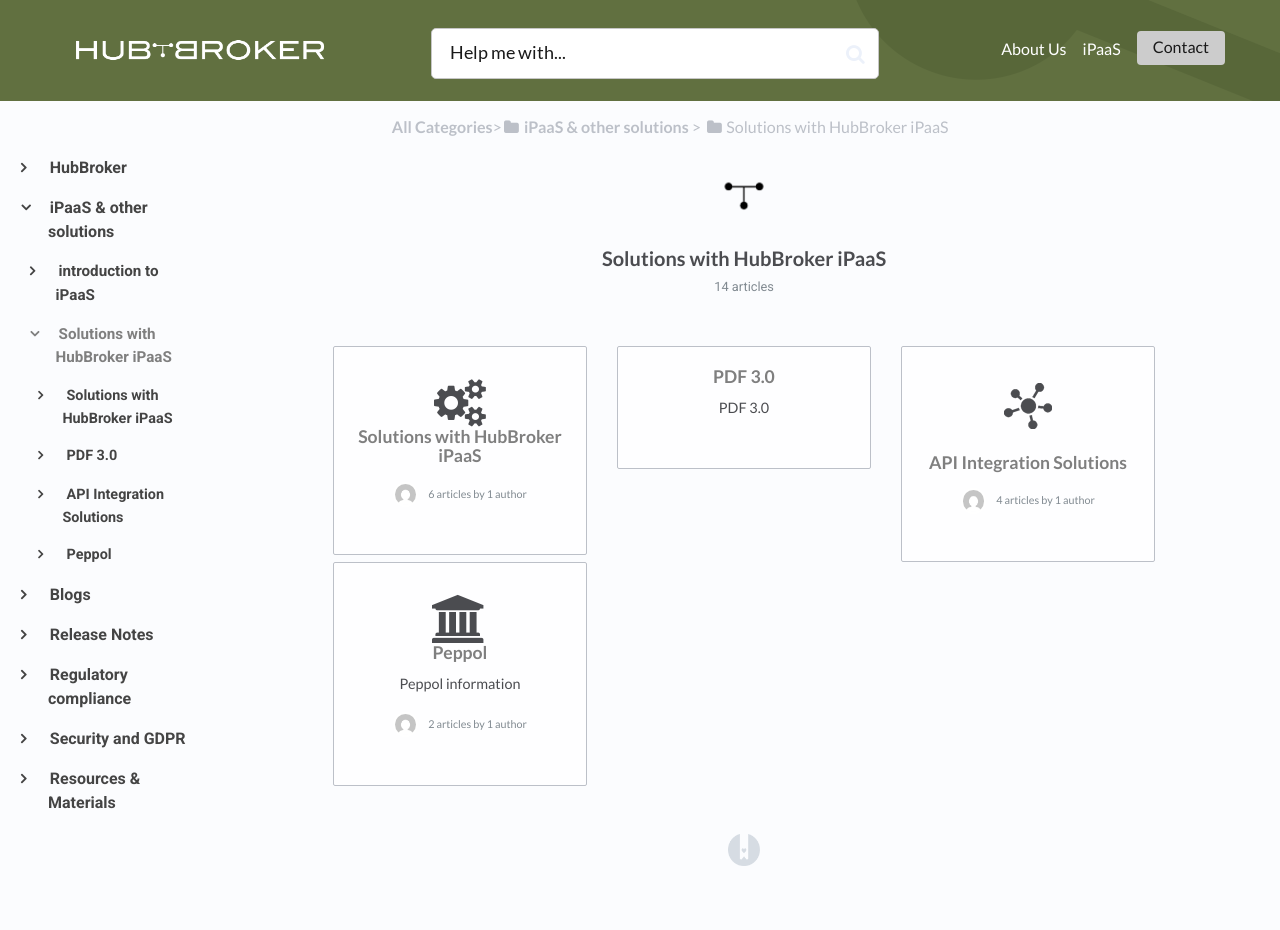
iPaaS (1102, 49)
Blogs (69, 594)
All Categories (442, 127)
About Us (1033, 49)
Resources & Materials (94, 790)
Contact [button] (1181, 47)
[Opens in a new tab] (744, 848)
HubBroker (87, 167)
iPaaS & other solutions (98, 219)
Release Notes (101, 634)
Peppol (87, 554)
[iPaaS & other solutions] (595, 127)
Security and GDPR (117, 738)
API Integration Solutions (113, 506)
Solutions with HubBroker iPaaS (114, 346)
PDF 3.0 (90, 455)
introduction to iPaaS (107, 283)
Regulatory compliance (89, 686)
